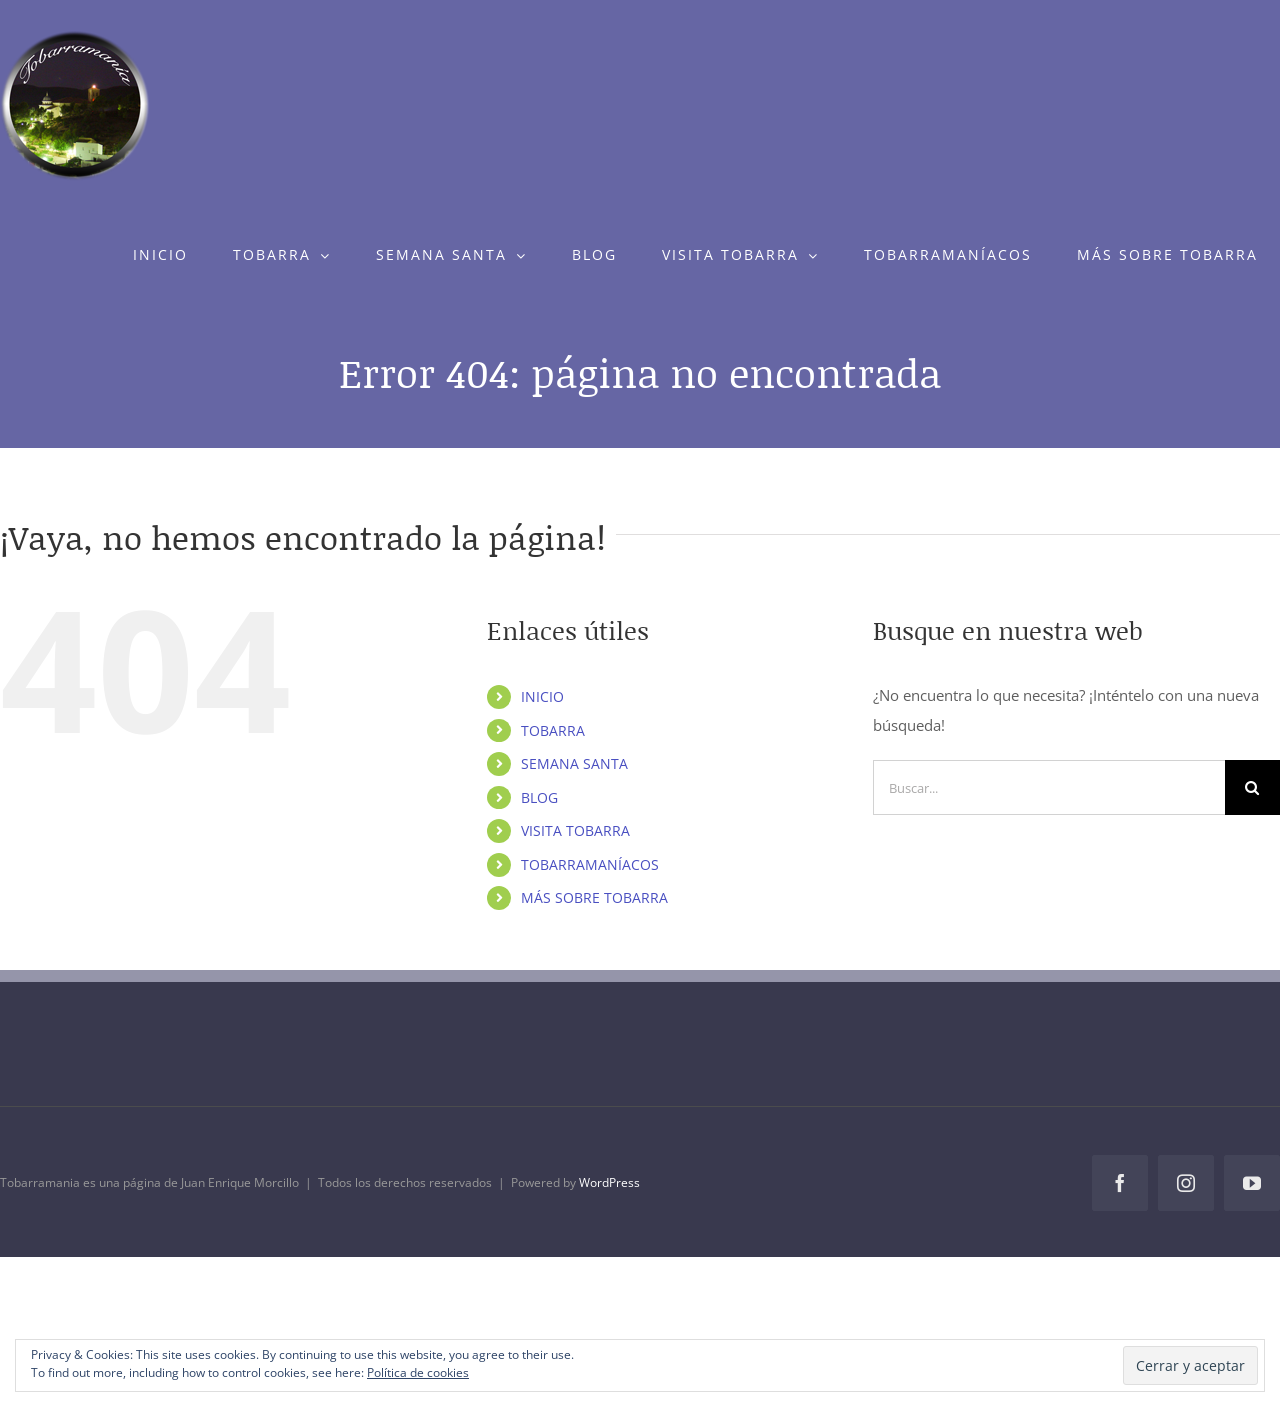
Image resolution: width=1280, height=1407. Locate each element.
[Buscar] (1252, 787)
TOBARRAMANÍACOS (590, 864)
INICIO (542, 696)
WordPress (609, 1182)
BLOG (539, 797)
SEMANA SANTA (574, 763)
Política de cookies (418, 1372)
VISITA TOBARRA (575, 830)
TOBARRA (553, 730)
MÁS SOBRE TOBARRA (594, 897)
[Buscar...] (1049, 787)
